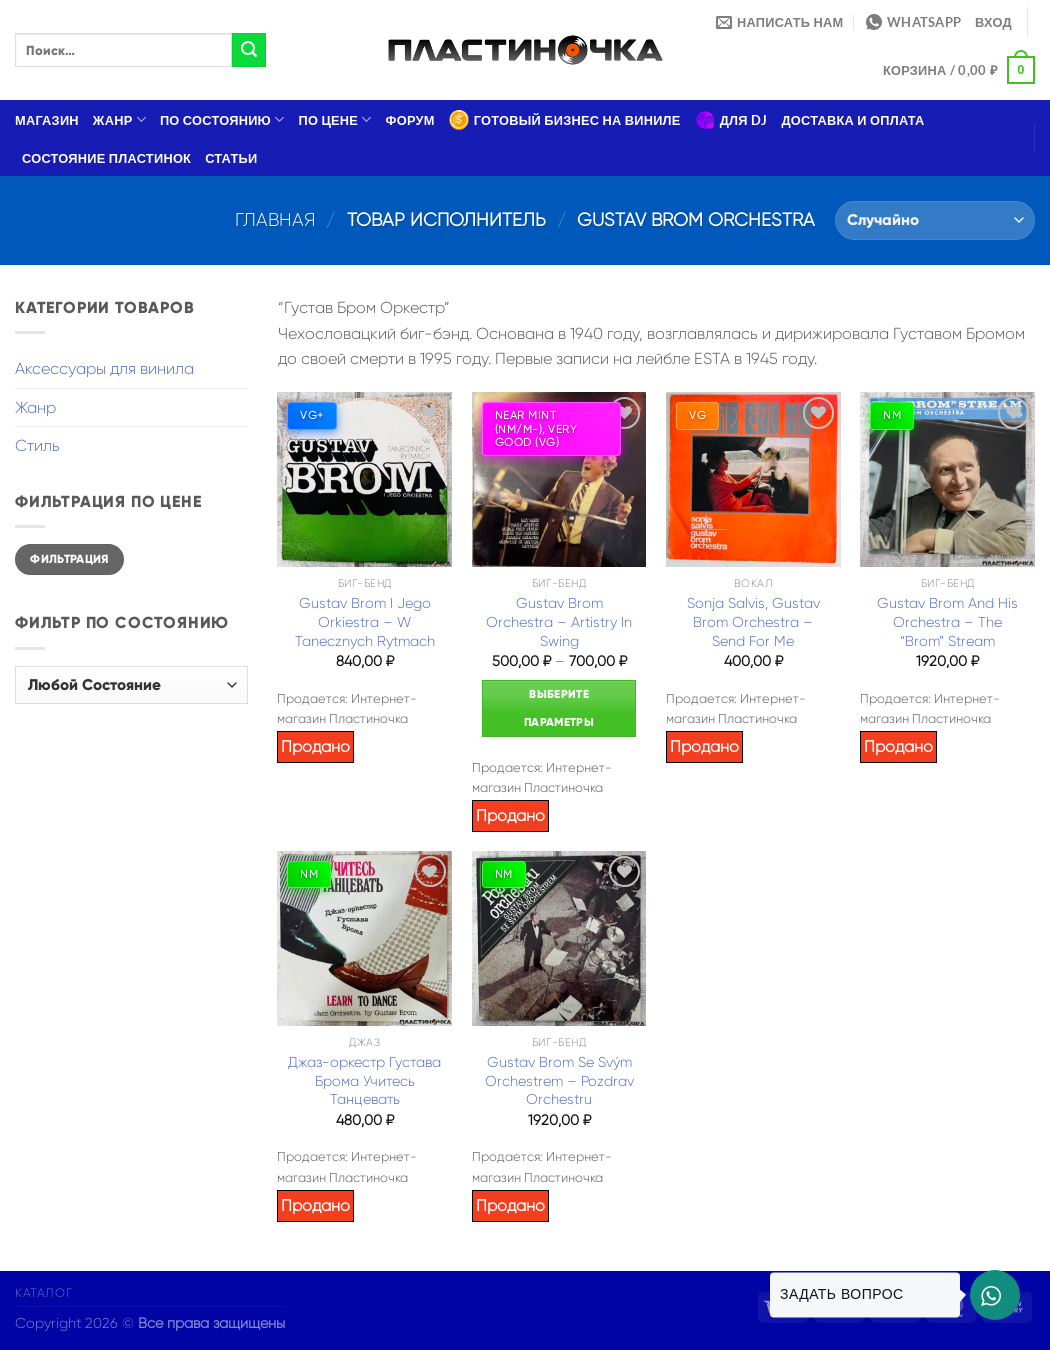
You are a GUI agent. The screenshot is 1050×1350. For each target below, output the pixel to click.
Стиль (37, 445)
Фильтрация (69, 559)
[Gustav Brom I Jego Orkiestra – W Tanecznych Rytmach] (364, 479)
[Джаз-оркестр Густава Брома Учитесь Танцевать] (364, 938)
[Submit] (249, 50)
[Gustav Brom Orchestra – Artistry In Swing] (559, 479)
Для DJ (731, 120)
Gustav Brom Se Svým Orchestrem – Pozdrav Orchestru (559, 1080)
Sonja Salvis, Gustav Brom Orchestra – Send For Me (753, 621)
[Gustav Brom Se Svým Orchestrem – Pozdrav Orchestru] (559, 938)
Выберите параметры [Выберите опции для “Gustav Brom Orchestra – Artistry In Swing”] (559, 708)
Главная (275, 219)
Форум (410, 120)
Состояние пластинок (106, 158)
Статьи (231, 158)
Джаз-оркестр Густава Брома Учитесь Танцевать (364, 1080)
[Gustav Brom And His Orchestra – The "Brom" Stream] (947, 479)
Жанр (119, 119)
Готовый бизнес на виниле (565, 120)
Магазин (47, 120)
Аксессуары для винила (104, 368)
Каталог (43, 1293)
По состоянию (222, 119)
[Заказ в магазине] (935, 220)
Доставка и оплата (852, 120)
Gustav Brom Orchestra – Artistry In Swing (559, 621)
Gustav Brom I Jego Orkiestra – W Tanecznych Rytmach (365, 621)
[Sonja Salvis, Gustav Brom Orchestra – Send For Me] (753, 479)
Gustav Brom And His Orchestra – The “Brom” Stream (947, 621)
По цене (335, 119)
